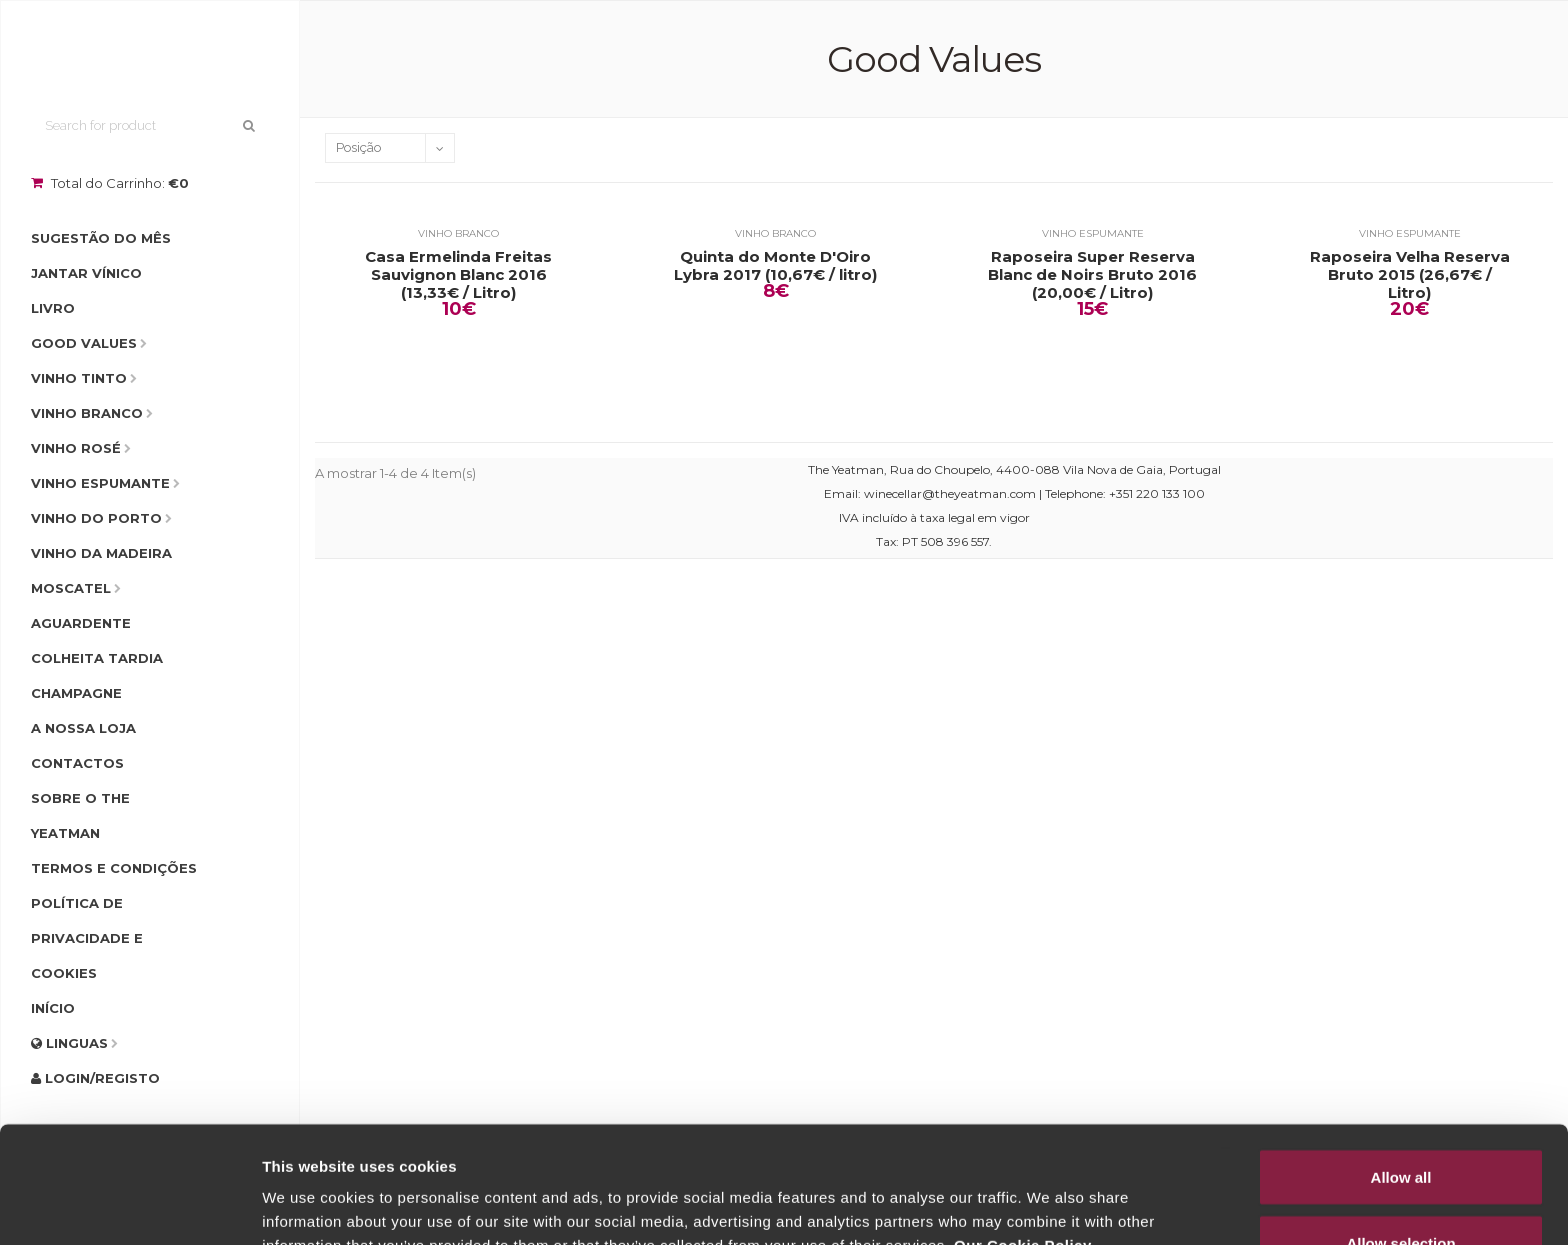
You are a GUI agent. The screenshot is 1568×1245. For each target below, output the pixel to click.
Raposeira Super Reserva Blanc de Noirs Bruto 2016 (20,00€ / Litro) (1092, 275)
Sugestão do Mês (101, 238)
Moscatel (71, 588)
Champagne (76, 693)
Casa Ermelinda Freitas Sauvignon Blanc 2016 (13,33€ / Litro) (458, 275)
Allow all (1401, 1060)
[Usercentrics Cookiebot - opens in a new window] (129, 1206)
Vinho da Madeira (101, 553)
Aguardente (81, 623)
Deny (1401, 1191)
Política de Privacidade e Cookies (87, 938)
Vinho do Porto (96, 518)
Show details (1049, 1193)
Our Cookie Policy (1023, 1128)
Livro (53, 308)
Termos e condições (114, 868)
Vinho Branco (87, 413)
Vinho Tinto (79, 378)
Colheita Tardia (97, 658)
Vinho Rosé (76, 448)
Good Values (84, 343)
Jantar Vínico (86, 273)
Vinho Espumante (100, 483)
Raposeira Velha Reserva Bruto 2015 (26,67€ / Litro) (1410, 275)
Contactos (77, 763)
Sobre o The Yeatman (80, 815)
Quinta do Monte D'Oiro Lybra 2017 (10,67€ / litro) (775, 266)
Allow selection (1400, 1126)
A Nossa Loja (83, 728)
